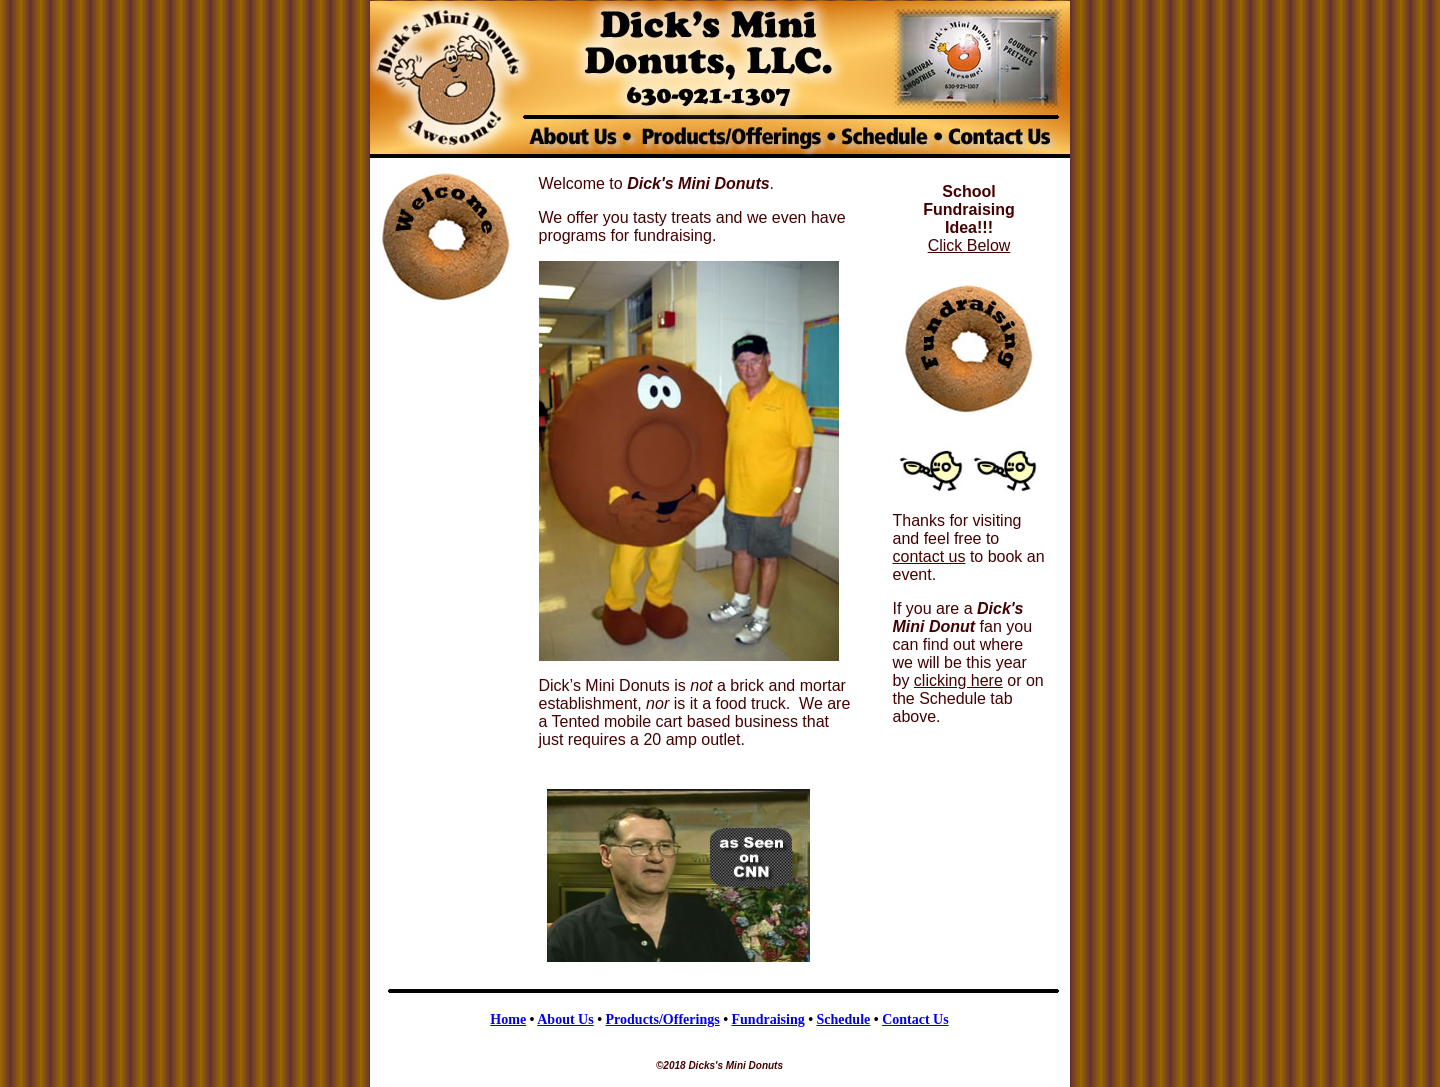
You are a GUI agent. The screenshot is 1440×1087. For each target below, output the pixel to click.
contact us (929, 556)
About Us (565, 1019)
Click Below (969, 245)
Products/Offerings (663, 1019)
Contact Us (915, 1019)
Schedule (844, 1019)
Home (508, 1019)
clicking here (958, 680)
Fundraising (768, 1019)
